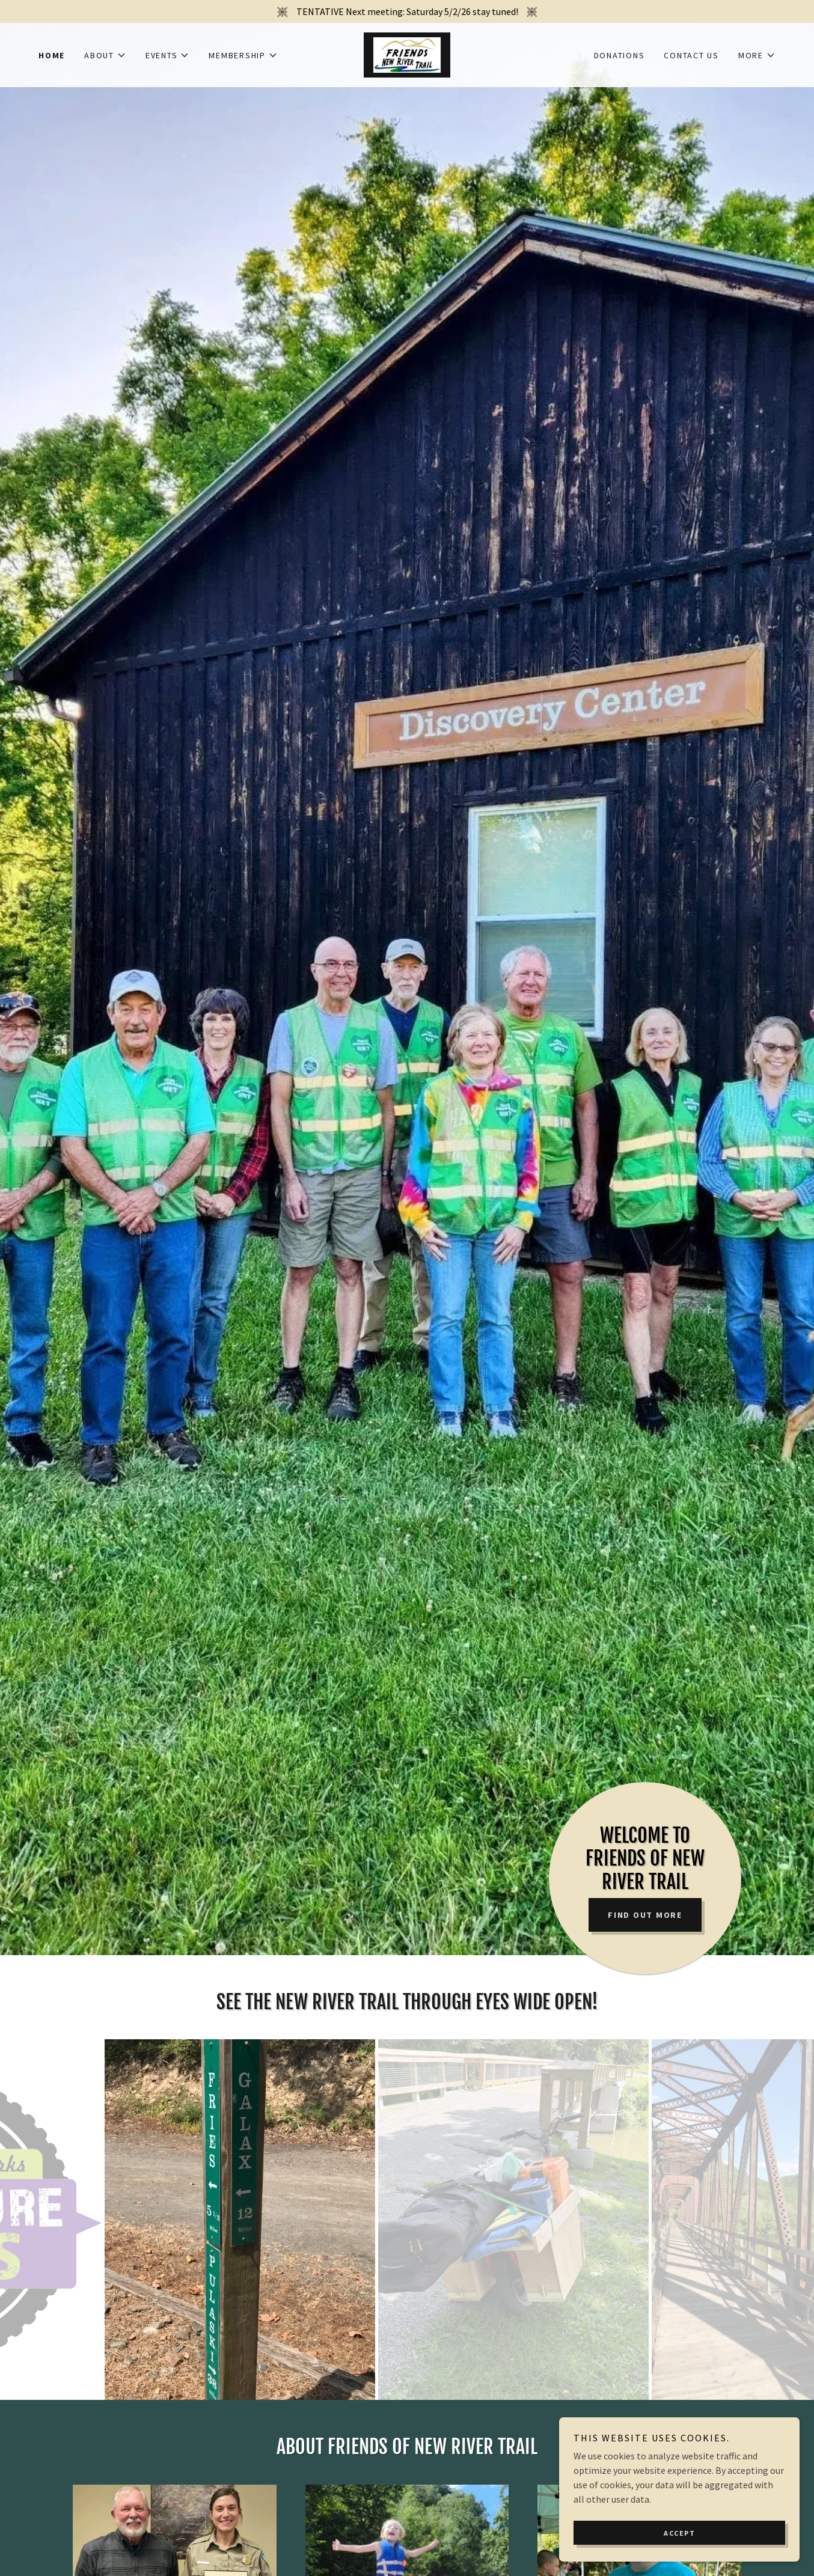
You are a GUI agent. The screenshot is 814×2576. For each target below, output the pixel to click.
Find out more (645, 1914)
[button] (105, 55)
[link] (407, 53)
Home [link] (51, 55)
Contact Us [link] (691, 55)
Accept (679, 2533)
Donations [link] (619, 55)
